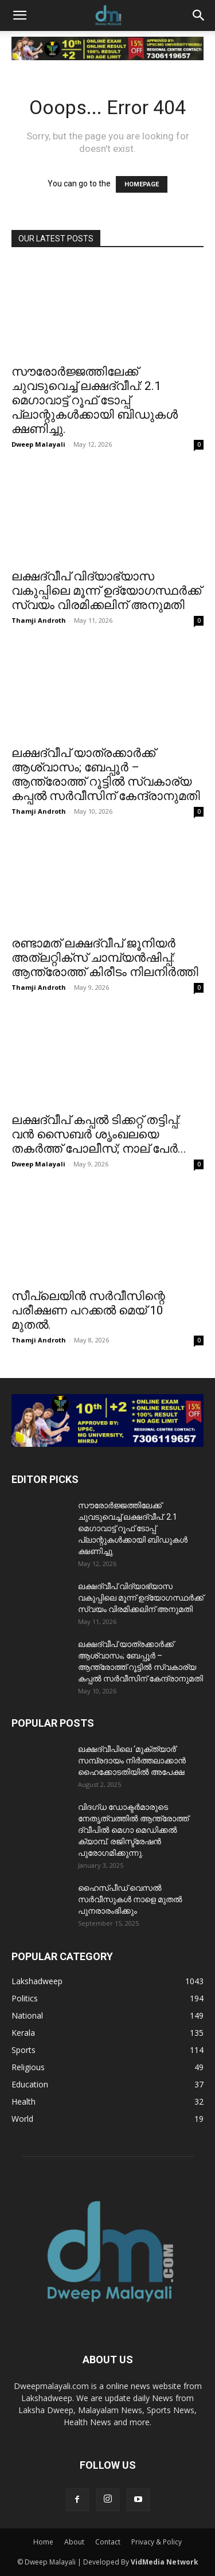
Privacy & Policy (156, 2542)
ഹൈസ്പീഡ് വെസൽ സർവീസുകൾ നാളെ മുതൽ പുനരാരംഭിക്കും (130, 1899)
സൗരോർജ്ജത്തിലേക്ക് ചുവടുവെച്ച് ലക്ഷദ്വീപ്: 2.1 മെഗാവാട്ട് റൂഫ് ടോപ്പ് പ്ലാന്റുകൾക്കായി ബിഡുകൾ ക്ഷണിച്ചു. (94, 400)
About (74, 2542)
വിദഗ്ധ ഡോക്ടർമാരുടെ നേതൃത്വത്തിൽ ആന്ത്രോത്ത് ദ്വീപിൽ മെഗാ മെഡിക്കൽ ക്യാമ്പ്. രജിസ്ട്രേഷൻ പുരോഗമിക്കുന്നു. (133, 1829)
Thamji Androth (38, 620)
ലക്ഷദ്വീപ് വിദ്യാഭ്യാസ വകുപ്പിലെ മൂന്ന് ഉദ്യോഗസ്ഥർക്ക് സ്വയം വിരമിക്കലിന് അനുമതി (106, 590)
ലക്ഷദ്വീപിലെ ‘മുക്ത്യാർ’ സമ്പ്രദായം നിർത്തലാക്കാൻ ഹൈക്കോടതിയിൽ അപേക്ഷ (132, 1760)
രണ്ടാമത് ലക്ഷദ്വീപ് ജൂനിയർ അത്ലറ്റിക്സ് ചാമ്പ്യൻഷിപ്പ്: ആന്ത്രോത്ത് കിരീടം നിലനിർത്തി (104, 957)
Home (43, 2542)
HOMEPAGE (141, 184)
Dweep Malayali (38, 444)
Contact (107, 2542)
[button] (19, 15)
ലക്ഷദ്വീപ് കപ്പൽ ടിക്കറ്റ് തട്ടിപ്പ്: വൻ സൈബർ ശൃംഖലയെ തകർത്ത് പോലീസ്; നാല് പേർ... (98, 1134)
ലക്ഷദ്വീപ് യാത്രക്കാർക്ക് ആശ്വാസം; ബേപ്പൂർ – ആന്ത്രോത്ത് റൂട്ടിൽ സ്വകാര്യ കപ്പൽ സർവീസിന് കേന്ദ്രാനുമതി (105, 774)
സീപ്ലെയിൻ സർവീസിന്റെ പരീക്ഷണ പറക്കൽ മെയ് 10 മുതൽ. (88, 1310)
